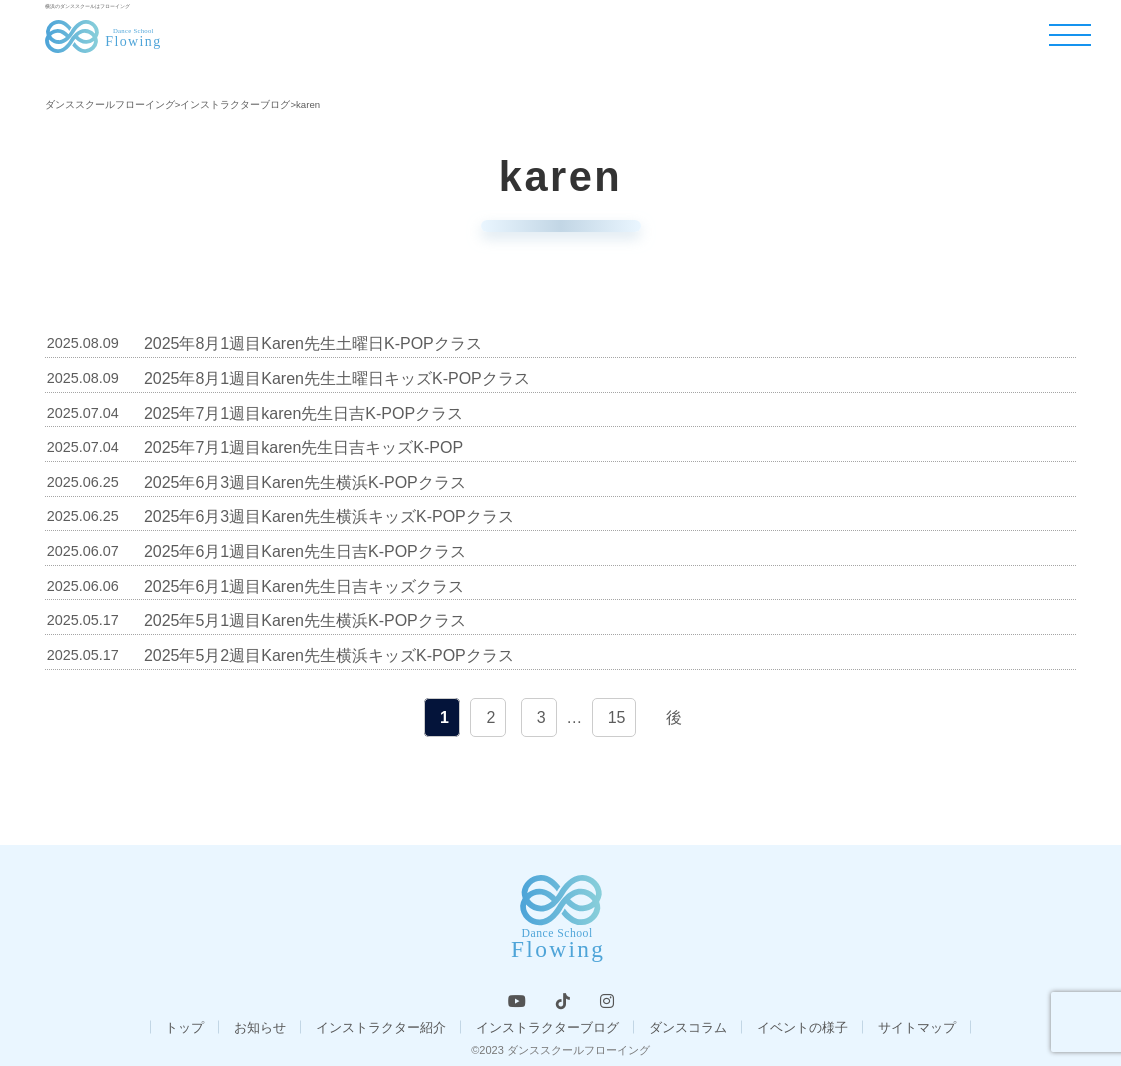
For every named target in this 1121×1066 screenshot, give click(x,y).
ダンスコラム (688, 1027)
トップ (184, 1027)
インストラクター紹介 (381, 1027)
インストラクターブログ (547, 1027)
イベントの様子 (802, 1027)
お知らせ (260, 1027)
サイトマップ (917, 1027)
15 (617, 717)
